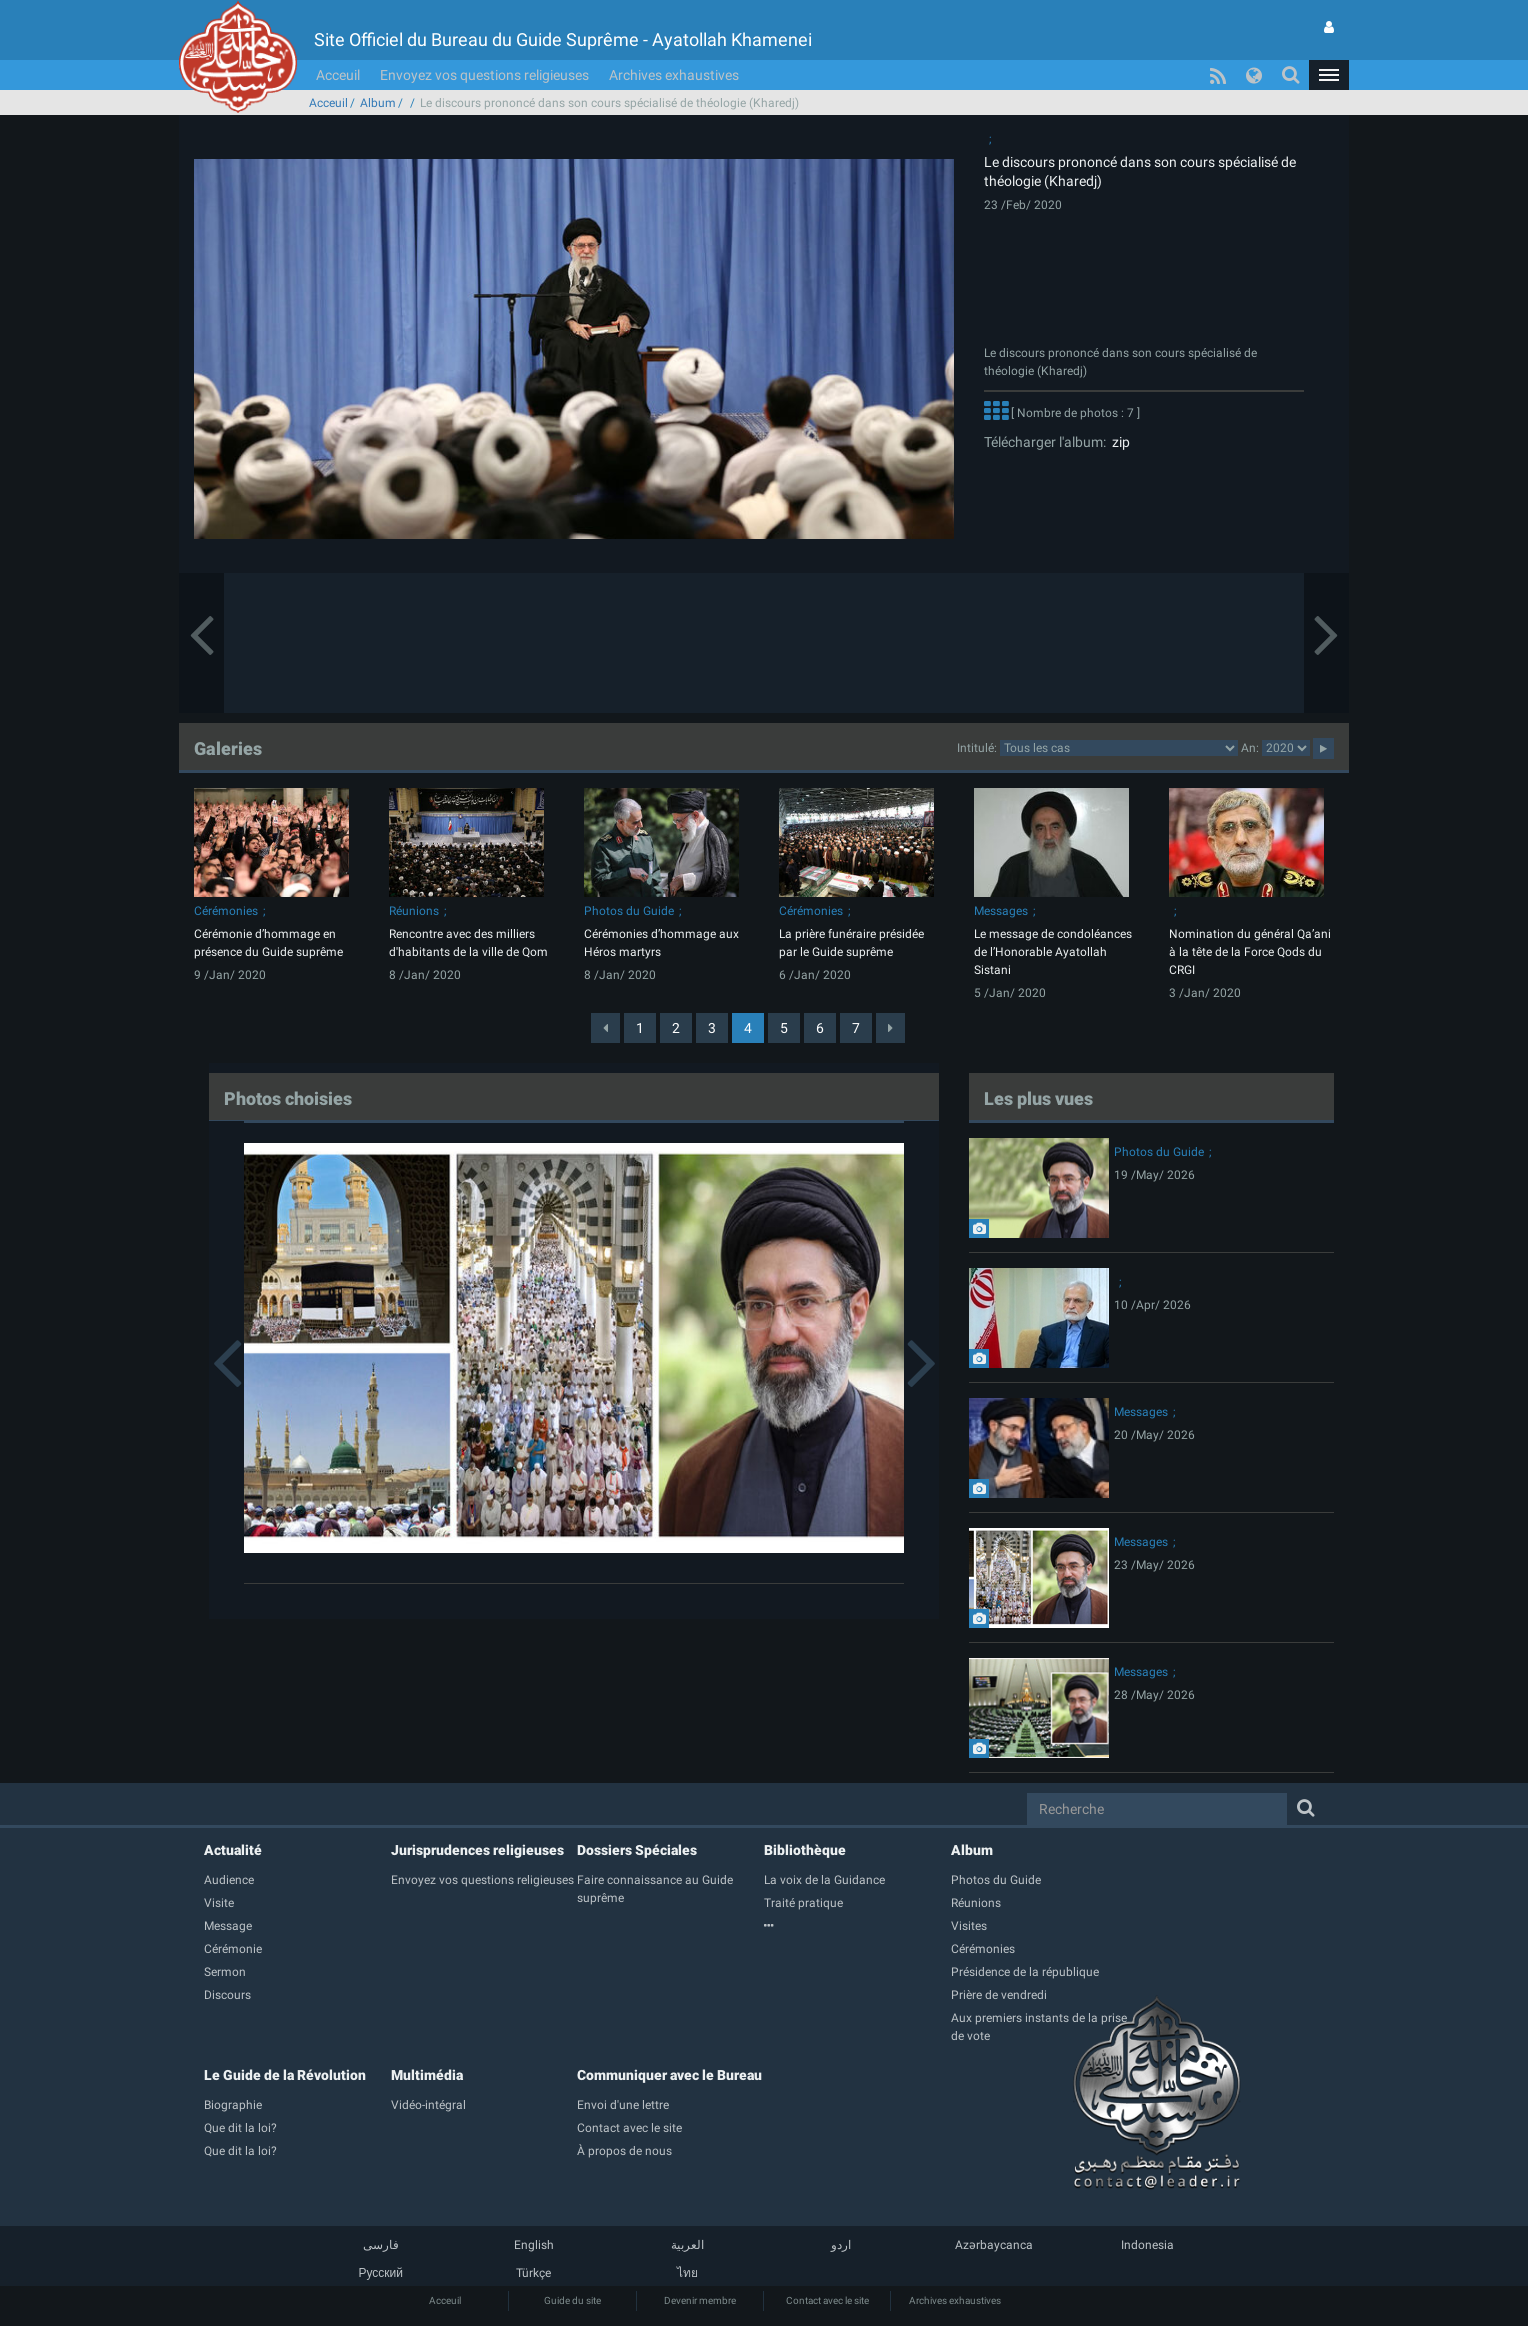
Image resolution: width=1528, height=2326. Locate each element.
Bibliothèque (805, 1850)
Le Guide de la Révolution (285, 2075)
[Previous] (605, 1028)
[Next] (890, 1028)
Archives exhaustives (674, 75)
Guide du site (572, 2300)
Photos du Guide (629, 911)
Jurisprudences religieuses (477, 1850)
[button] (1329, 75)
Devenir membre (700, 2300)
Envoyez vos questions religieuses (484, 75)
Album (378, 103)
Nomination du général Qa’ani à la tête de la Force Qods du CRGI (1250, 952)
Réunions (414, 911)
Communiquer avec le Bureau (669, 2075)
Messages (1001, 911)
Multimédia (427, 2075)
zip (1118, 442)
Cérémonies (226, 911)
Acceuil (338, 75)
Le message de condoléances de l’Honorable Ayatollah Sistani (1053, 952)
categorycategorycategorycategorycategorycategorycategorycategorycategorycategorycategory (1119, 748)
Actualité (233, 1850)
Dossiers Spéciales (637, 1850)
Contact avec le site (827, 2300)
